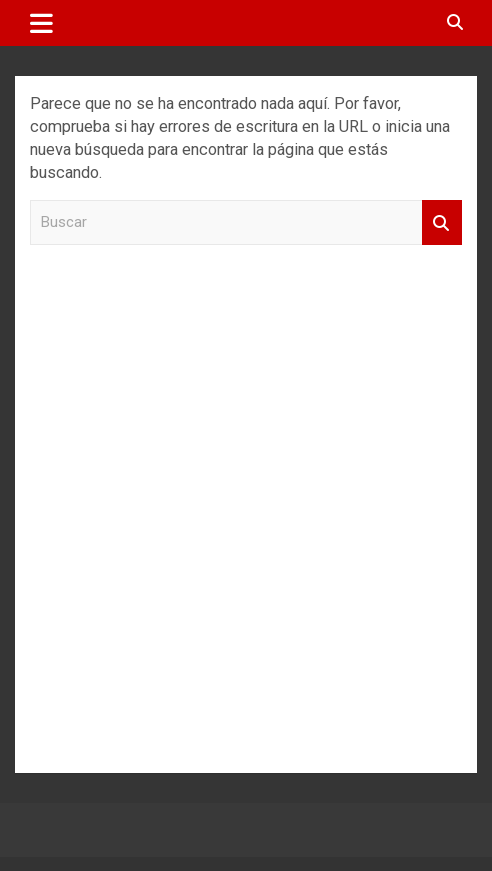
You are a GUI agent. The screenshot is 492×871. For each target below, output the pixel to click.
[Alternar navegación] (41, 23)
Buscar (442, 222)
